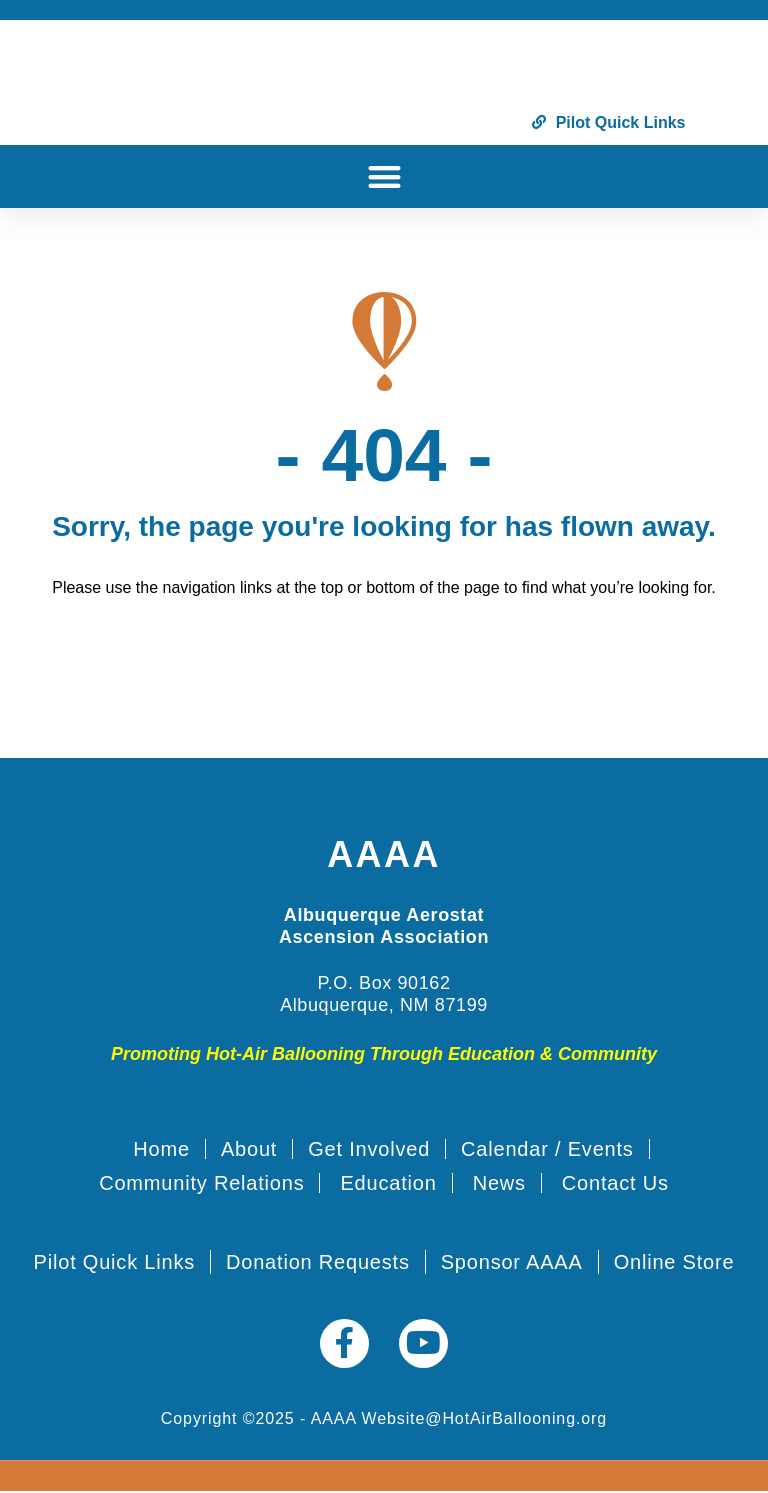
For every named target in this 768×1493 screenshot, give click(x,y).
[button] (384, 176)
